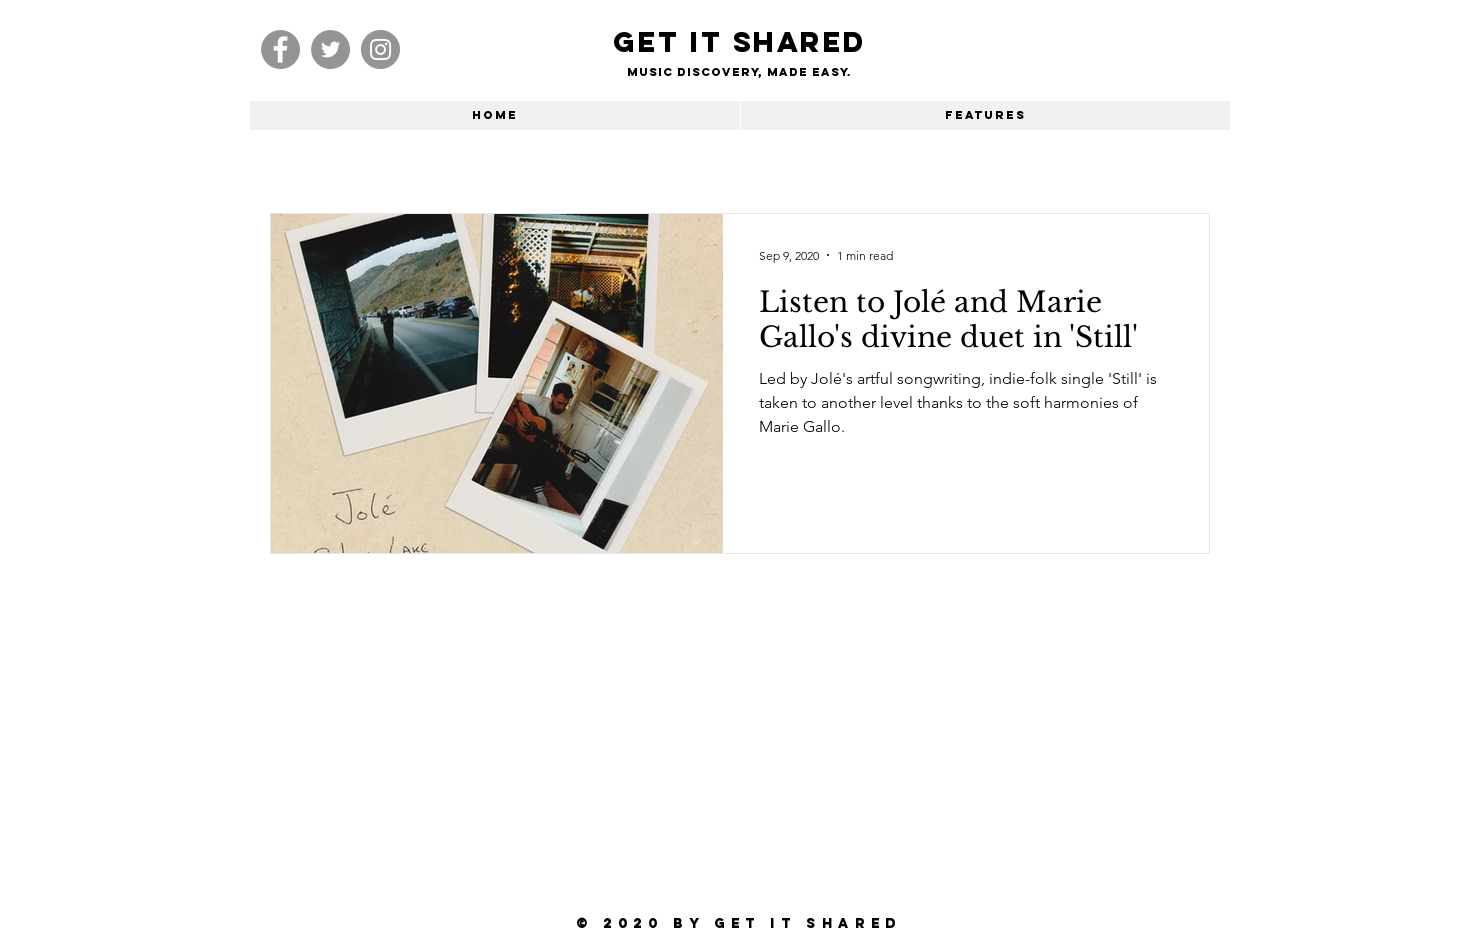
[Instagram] (380, 49)
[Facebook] (280, 49)
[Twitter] (330, 49)
